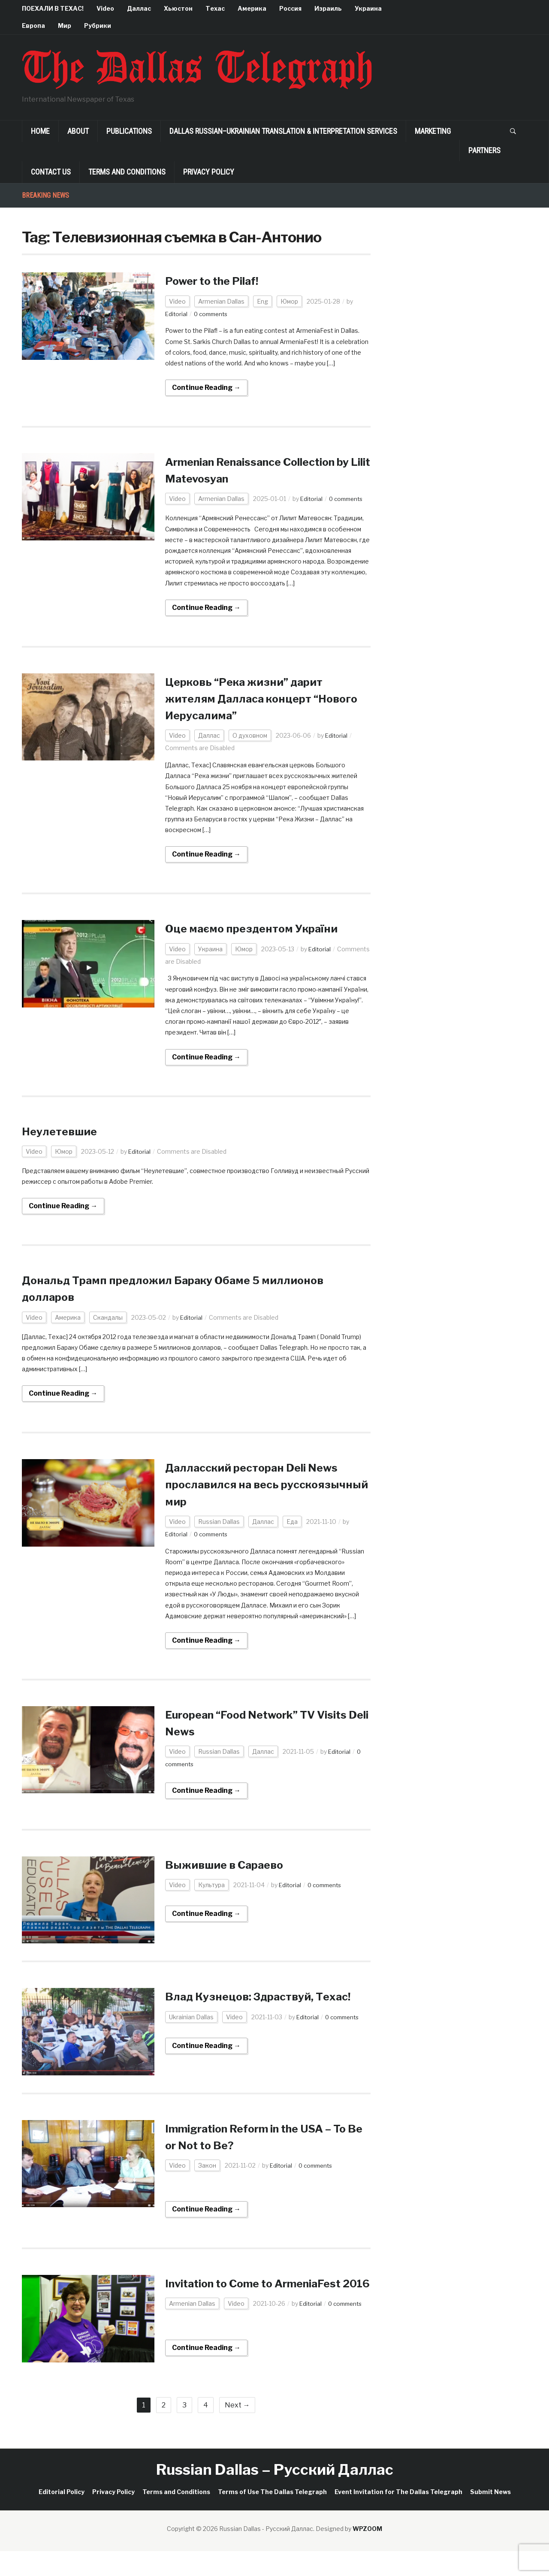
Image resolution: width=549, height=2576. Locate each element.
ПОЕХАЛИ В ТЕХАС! (53, 8)
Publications (129, 131)
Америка (252, 8)
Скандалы (108, 1317)
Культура (211, 1884)
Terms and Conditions (127, 171)
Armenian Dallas (221, 301)
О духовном (249, 735)
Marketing (433, 131)
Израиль (328, 8)
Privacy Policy (208, 171)
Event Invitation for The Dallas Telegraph (398, 2516)
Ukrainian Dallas (191, 2033)
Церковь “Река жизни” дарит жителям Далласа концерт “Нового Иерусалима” (254, 698)
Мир (64, 25)
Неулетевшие (64, 1131)
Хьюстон (178, 8)
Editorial (176, 313)
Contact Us (51, 171)
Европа (33, 25)
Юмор (289, 301)
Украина (368, 8)
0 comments (213, 313)
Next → (237, 2430)
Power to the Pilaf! (219, 280)
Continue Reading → (206, 387)
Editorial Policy (61, 2516)
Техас (215, 8)
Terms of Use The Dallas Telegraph (272, 2516)
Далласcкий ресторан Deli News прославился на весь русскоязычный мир (263, 1484)
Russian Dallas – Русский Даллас (274, 2494)
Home (40, 131)
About (78, 131)
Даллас (139, 8)
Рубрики (97, 25)
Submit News (490, 2516)
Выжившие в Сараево (231, 1864)
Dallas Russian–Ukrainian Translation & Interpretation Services (283, 131)
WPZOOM (367, 2553)
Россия (290, 8)
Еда (292, 1521)
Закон (207, 2173)
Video (105, 8)
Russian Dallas (219, 1521)
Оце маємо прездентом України (262, 928)
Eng (262, 301)
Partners (484, 150)
